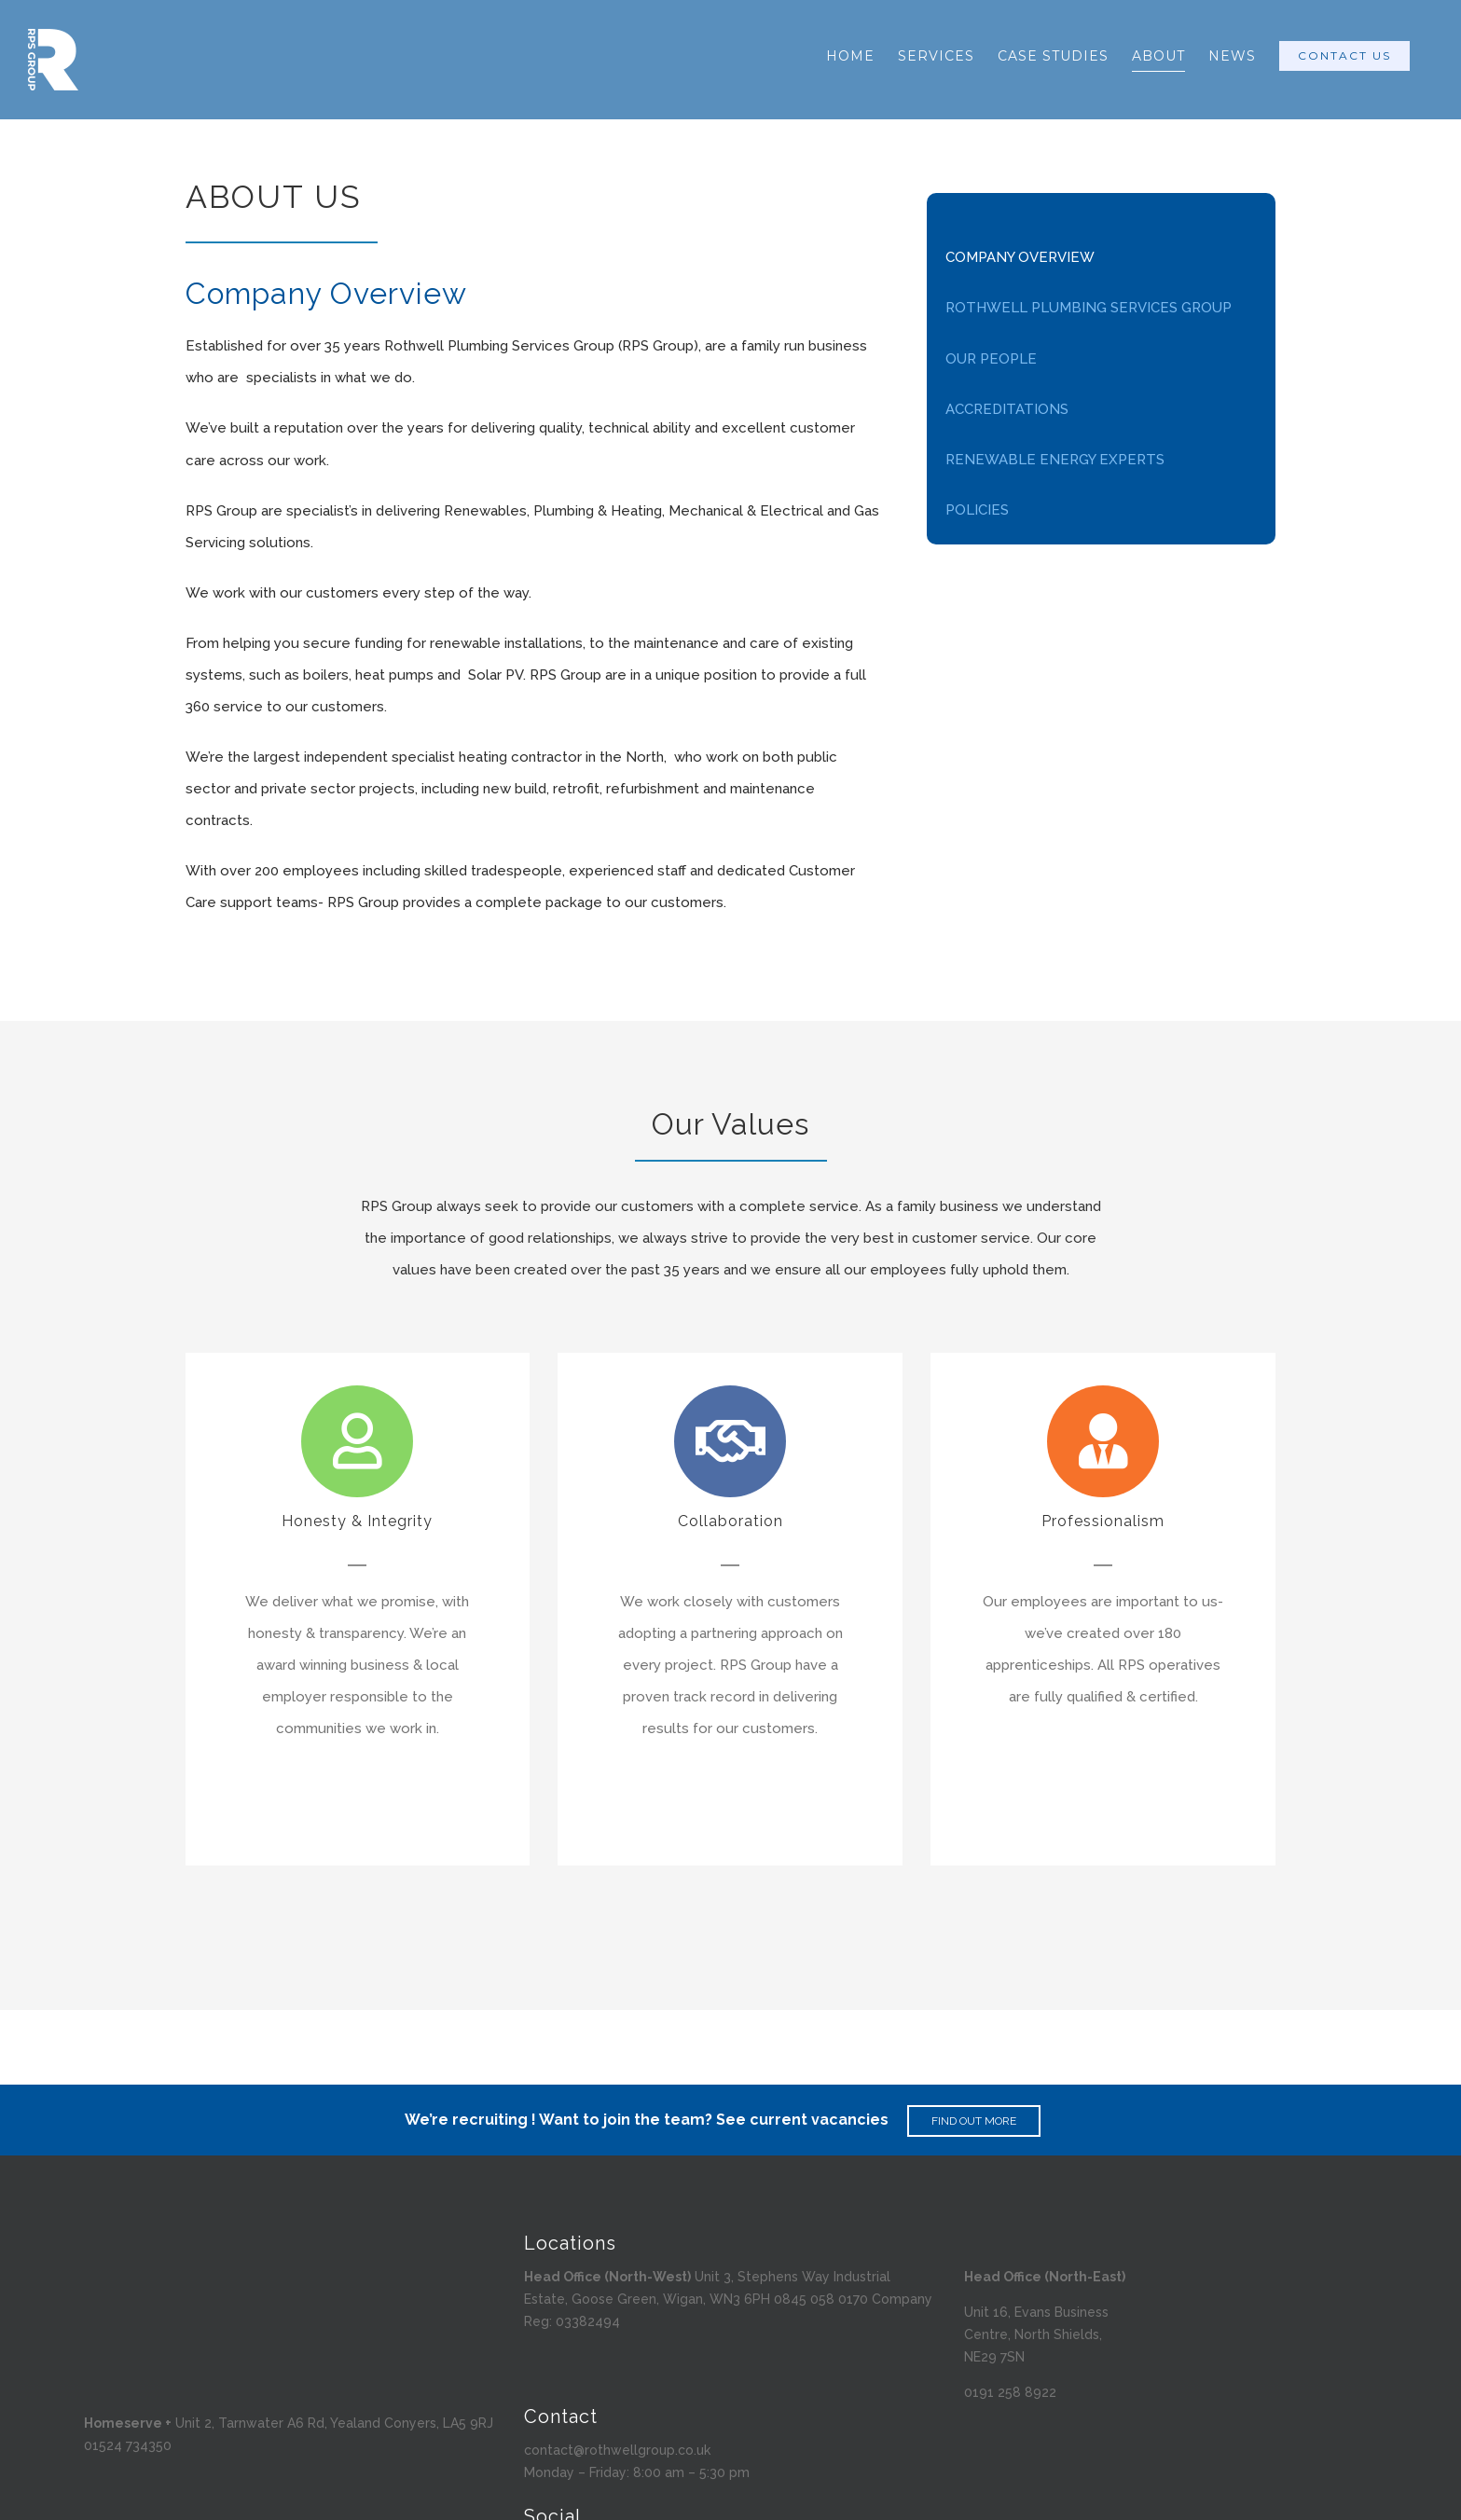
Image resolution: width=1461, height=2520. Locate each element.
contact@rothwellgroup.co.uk (617, 2450)
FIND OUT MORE (973, 2121)
